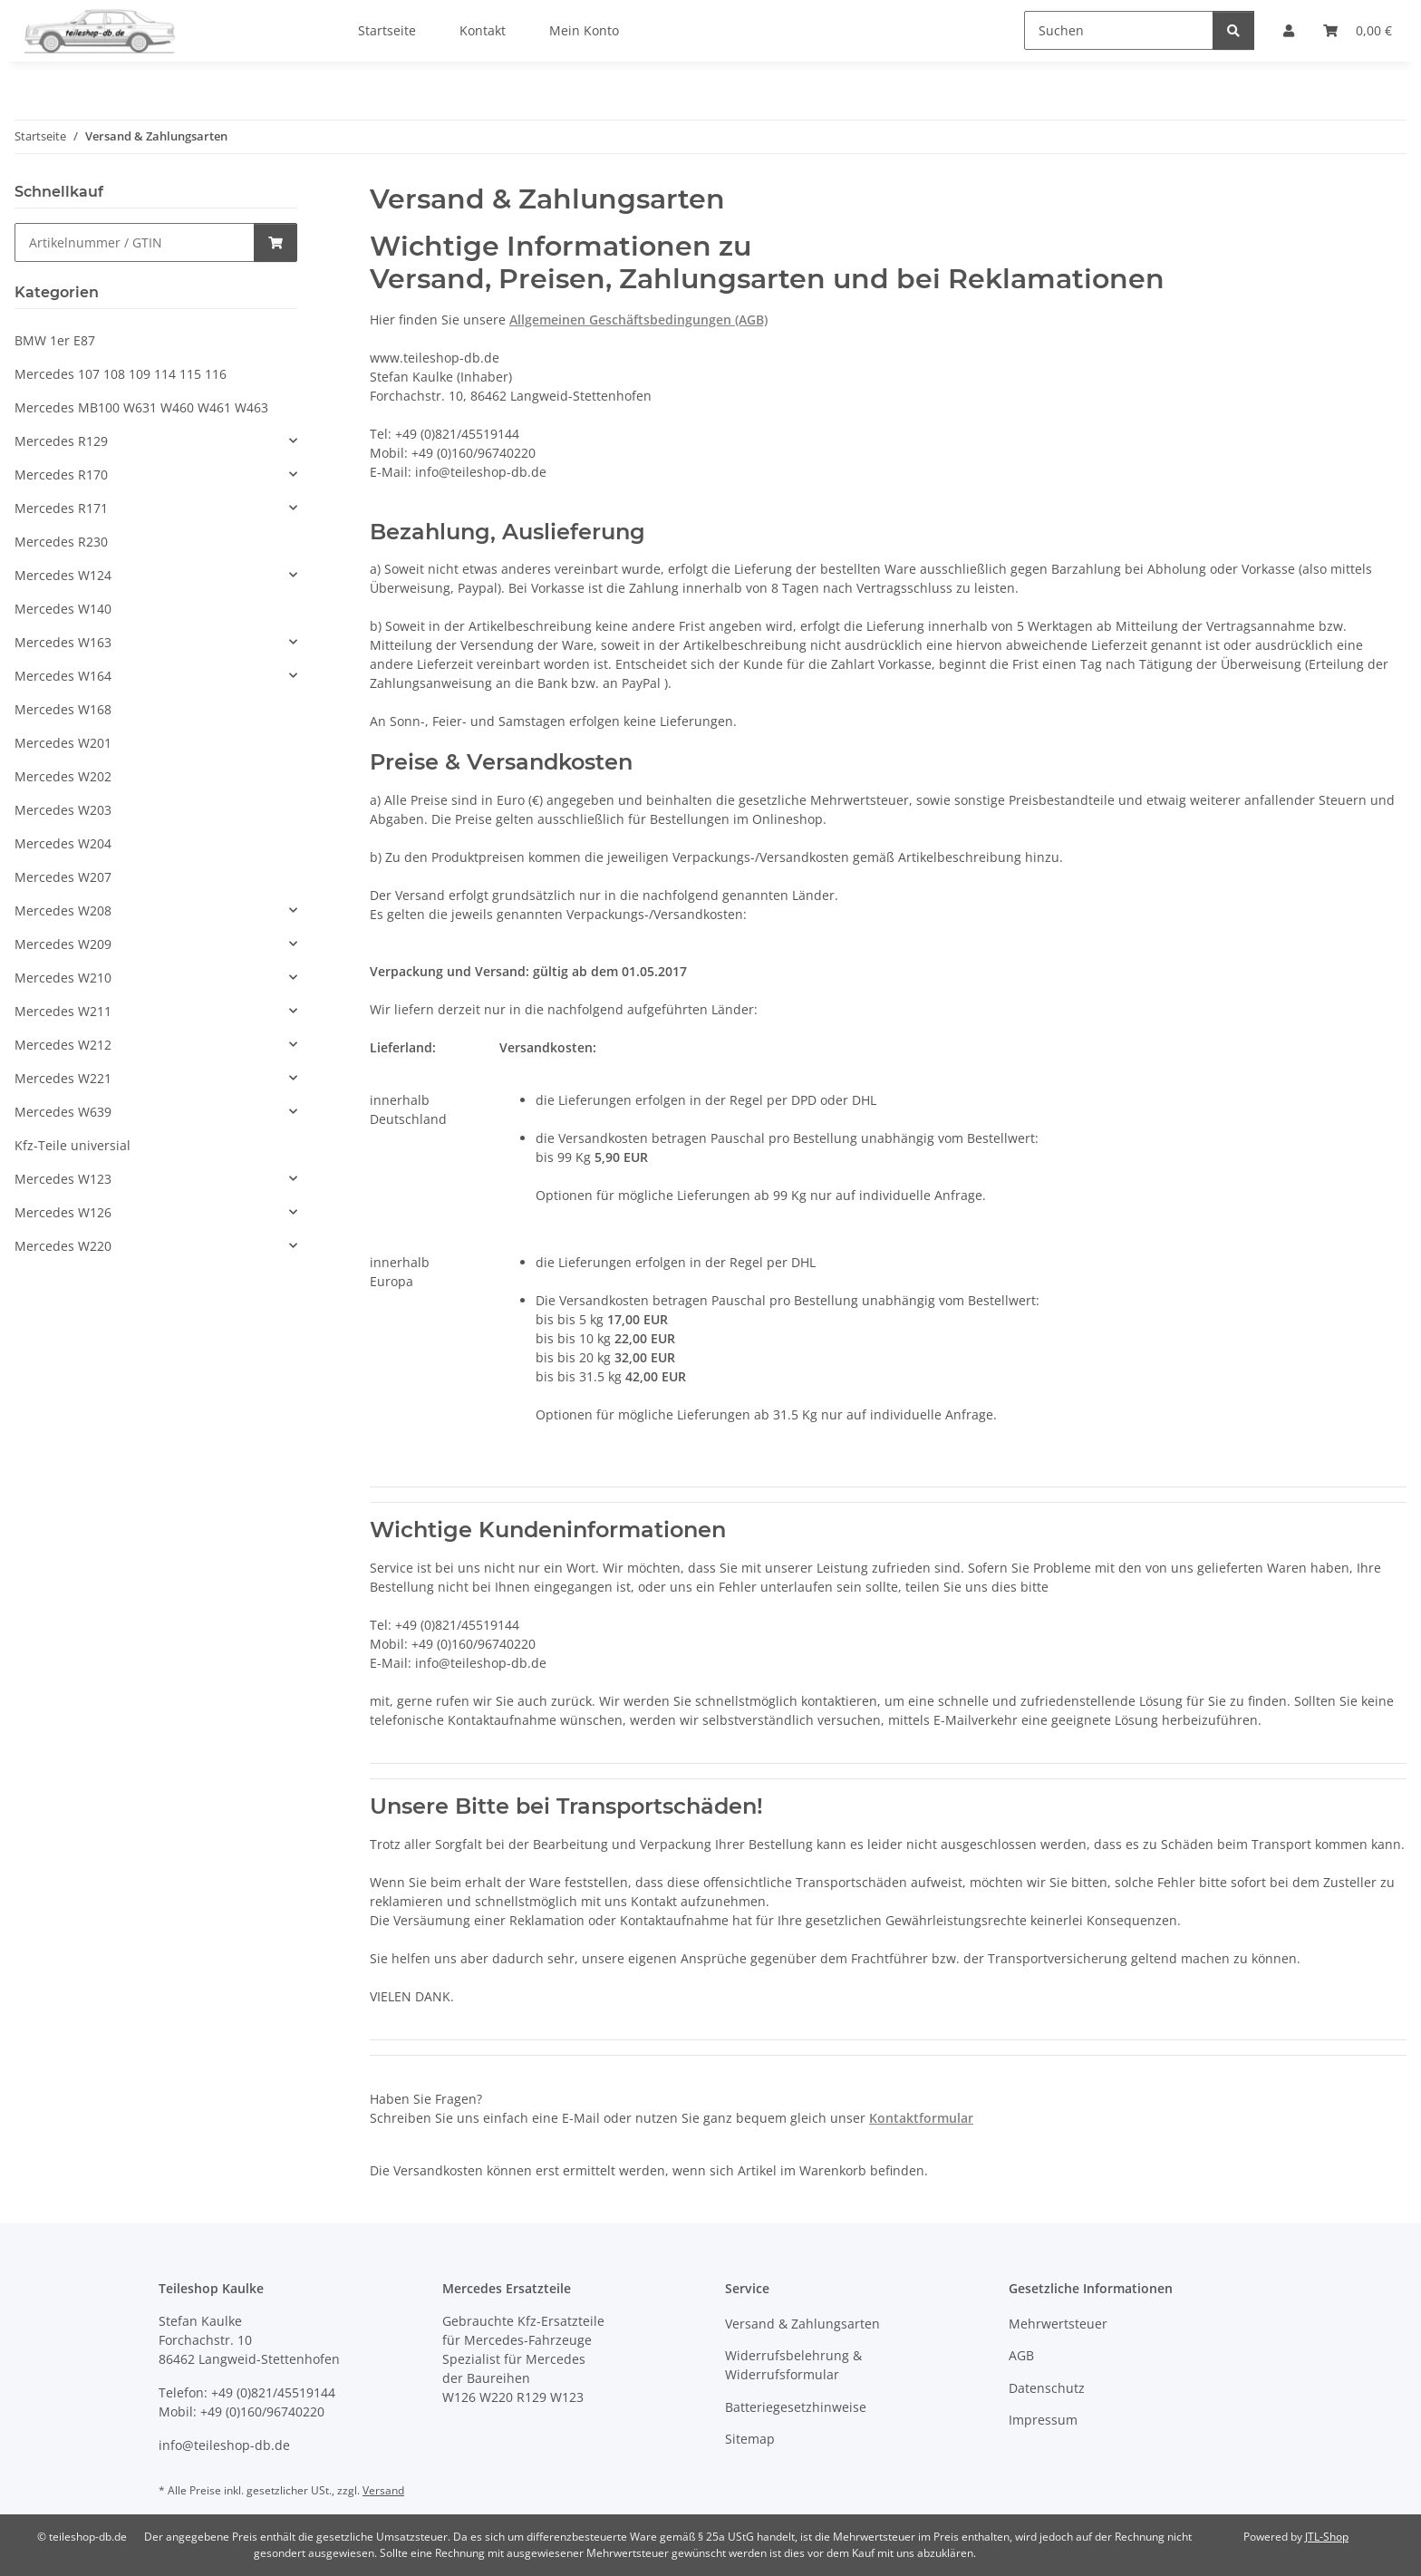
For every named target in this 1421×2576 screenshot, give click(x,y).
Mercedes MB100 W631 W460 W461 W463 (141, 407)
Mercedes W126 (62, 1212)
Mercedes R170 (61, 474)
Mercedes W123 (62, 1178)
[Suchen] (1118, 30)
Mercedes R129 (61, 441)
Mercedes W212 (62, 1044)
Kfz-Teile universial (72, 1145)
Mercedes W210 (62, 977)
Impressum (1043, 2419)
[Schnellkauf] (134, 242)
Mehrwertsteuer (1058, 2323)
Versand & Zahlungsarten (802, 2323)
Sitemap (750, 2438)
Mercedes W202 (62, 776)
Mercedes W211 (62, 1011)
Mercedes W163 (62, 642)
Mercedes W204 (62, 843)
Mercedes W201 (62, 742)
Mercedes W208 (62, 910)
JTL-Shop (1326, 2536)
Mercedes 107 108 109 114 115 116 (120, 374)
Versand (383, 2490)
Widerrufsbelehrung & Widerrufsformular (793, 2365)
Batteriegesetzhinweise (795, 2407)
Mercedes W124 (62, 575)
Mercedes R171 (61, 508)
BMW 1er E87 (54, 340)
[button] (155, 441)
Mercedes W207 (62, 877)
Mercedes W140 (62, 608)
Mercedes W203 (62, 809)
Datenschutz (1047, 2388)
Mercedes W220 (62, 1245)
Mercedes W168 (62, 709)
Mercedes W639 (62, 1111)
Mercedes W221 (62, 1078)
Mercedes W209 (62, 944)
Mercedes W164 (62, 675)
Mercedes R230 (61, 541)
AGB (1021, 2355)
